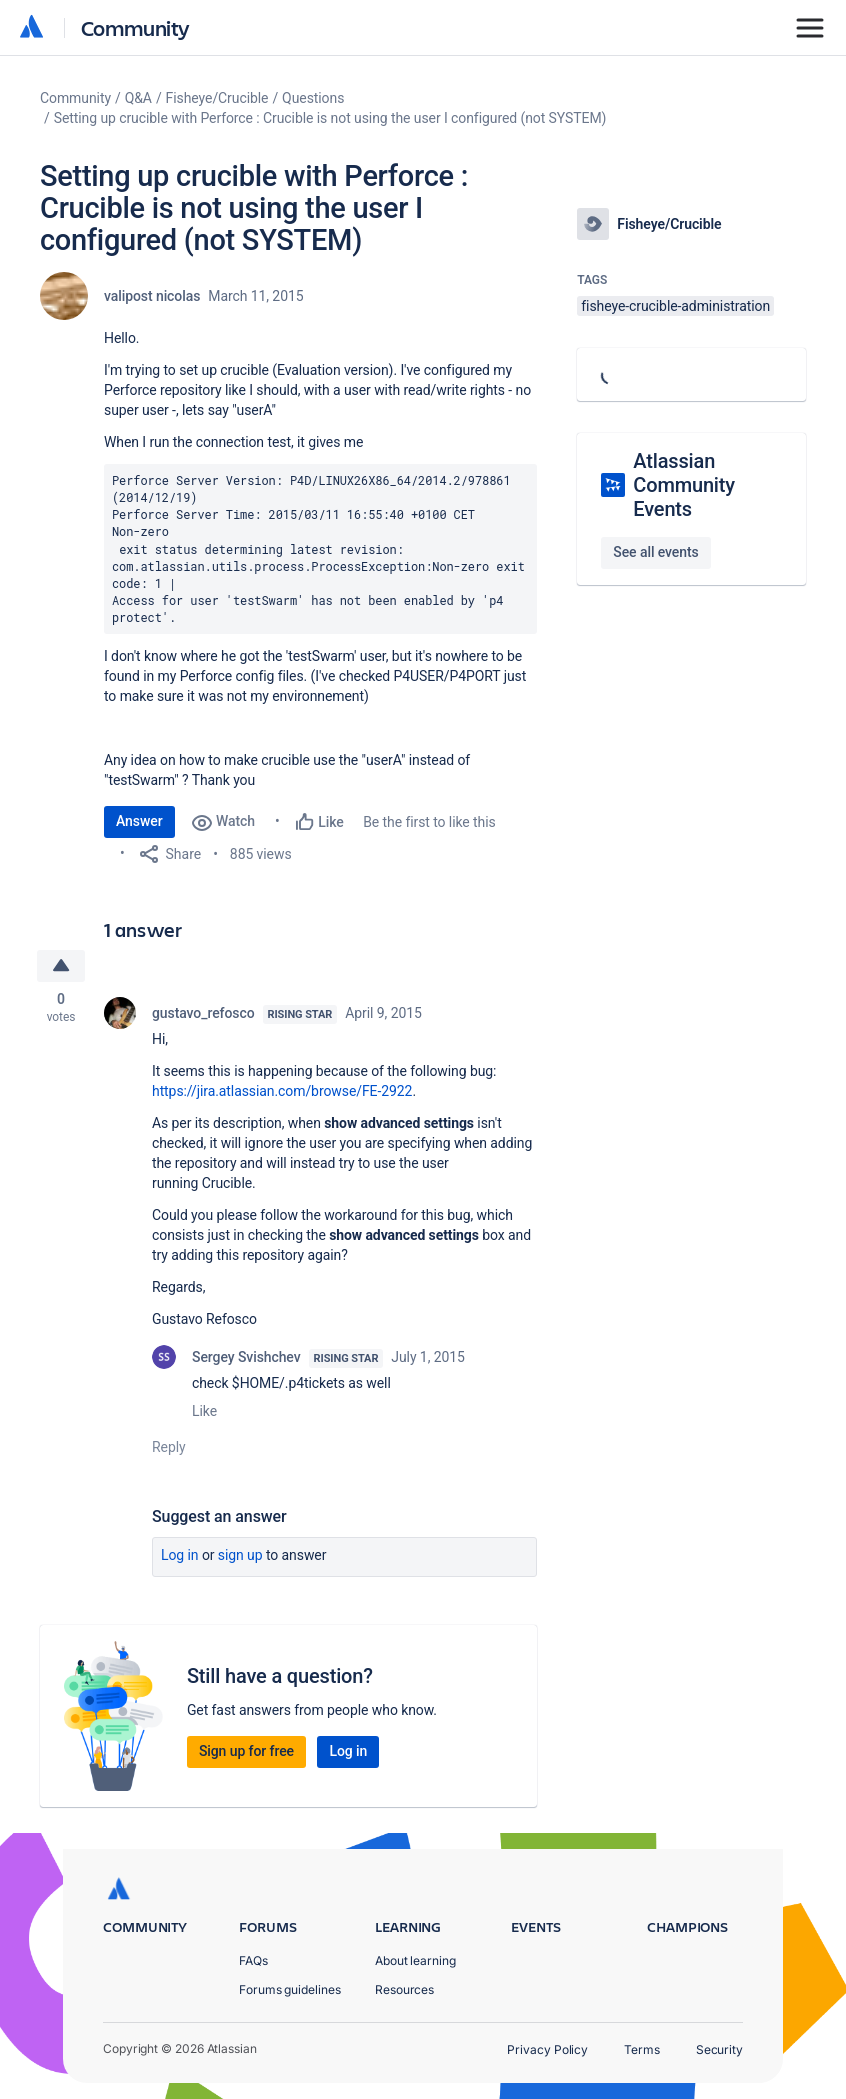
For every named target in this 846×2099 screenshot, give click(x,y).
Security (719, 2049)
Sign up (240, 1556)
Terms (642, 2049)
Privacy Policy (547, 2049)
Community (135, 27)
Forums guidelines (290, 1989)
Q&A (138, 98)
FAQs (253, 1960)
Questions (313, 98)
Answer (139, 821)
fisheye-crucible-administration (675, 306)
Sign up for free (246, 1752)
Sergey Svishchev (246, 1358)
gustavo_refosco (203, 1014)
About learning (415, 1960)
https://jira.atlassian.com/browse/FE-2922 (282, 1092)
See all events (655, 552)
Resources (404, 1989)
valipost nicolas (152, 296)
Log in (180, 1556)
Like (204, 1412)
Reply (169, 1448)
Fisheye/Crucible (217, 98)
